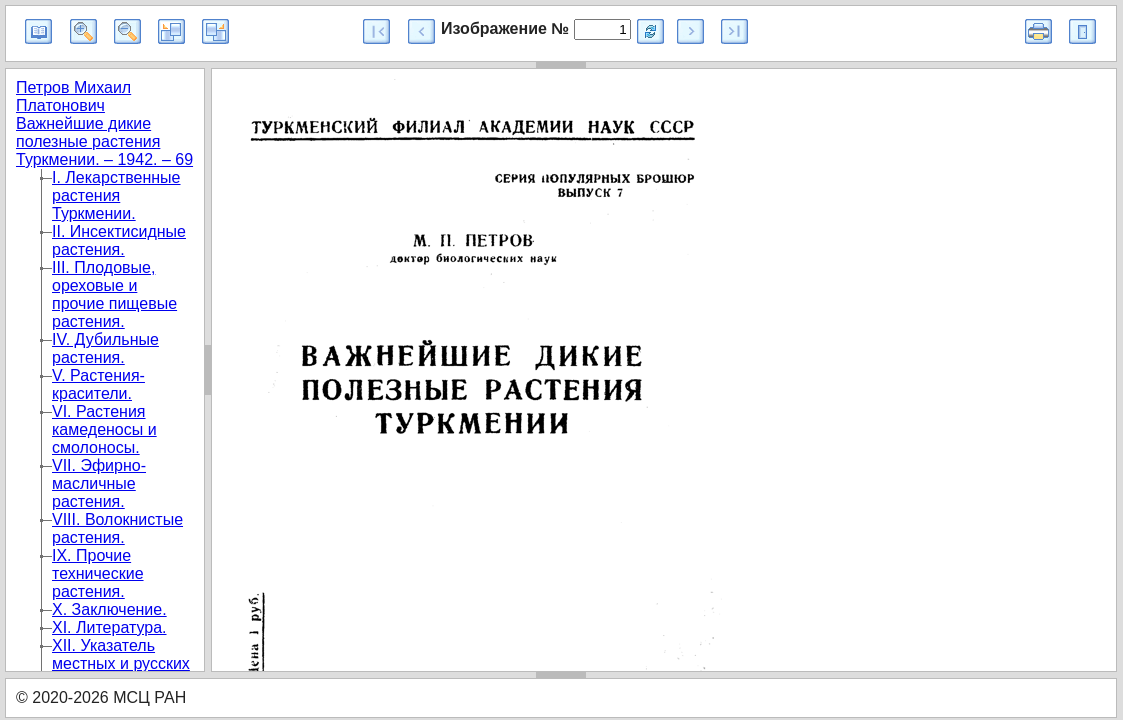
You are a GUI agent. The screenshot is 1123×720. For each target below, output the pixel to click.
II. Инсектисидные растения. (119, 240)
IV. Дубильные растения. (105, 348)
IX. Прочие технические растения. (98, 573)
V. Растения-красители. (98, 384)
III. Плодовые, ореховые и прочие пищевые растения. (114, 294)
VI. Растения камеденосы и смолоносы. (104, 429)
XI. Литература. (109, 627)
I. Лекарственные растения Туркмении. (116, 195)
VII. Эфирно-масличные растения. (99, 483)
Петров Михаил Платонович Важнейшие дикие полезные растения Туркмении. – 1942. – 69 (104, 123)
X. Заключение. (109, 609)
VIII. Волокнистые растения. (117, 528)
